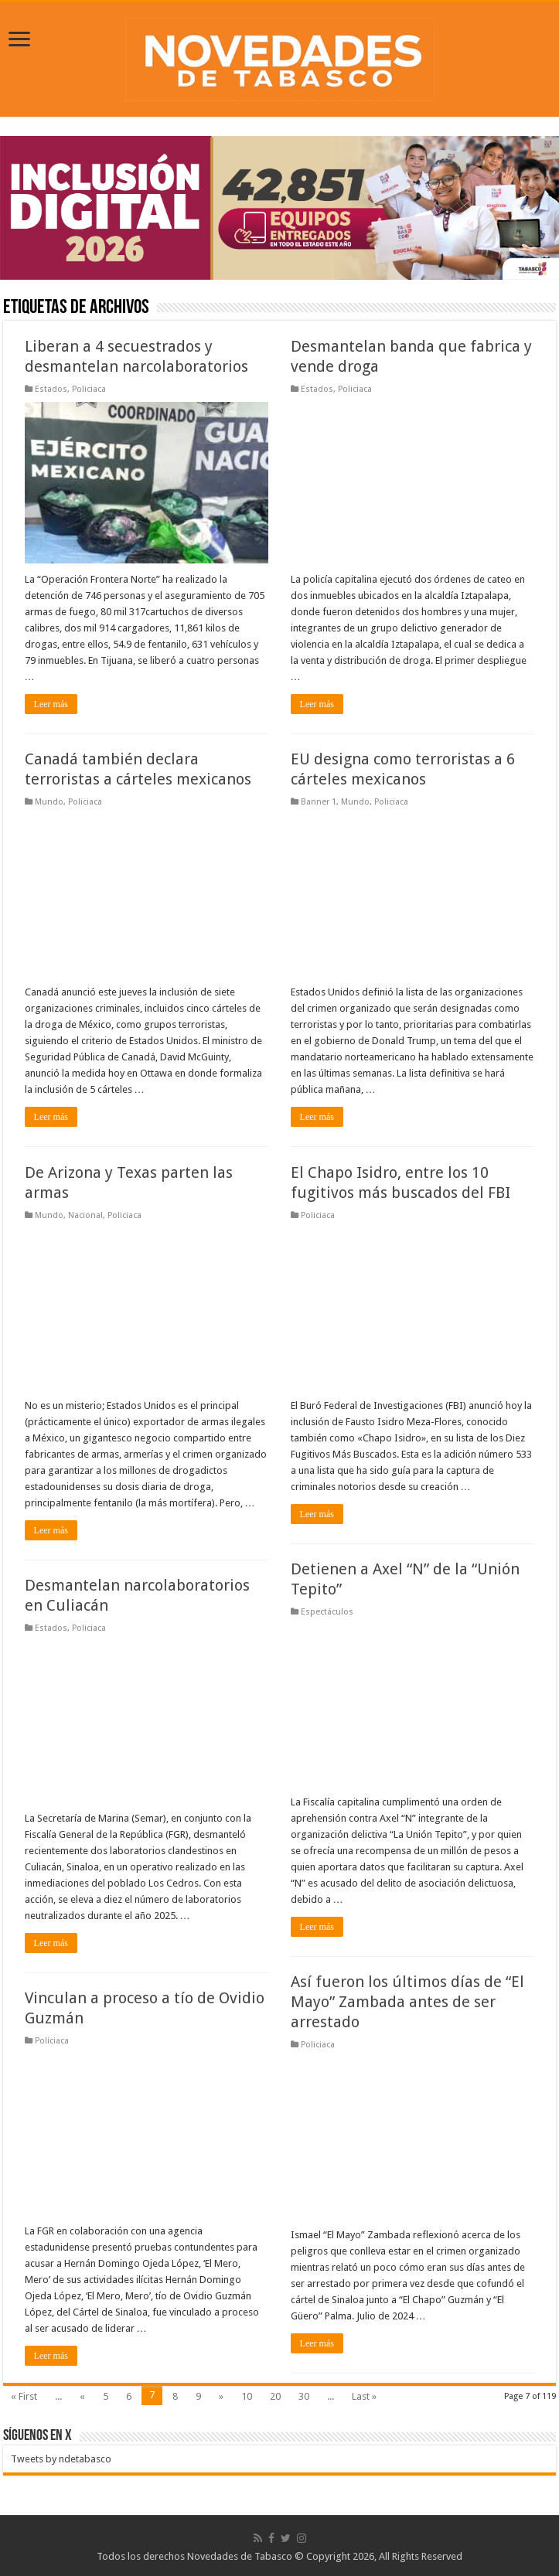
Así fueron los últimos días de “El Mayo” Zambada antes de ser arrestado (407, 2001)
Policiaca (89, 389)
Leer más (51, 704)
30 (303, 2396)
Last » (364, 2396)
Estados (51, 389)
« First (24, 2396)
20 (275, 2396)
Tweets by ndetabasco (61, 2459)
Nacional (85, 1215)
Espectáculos (327, 1612)
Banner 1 (318, 802)
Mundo (49, 802)
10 (246, 2396)
